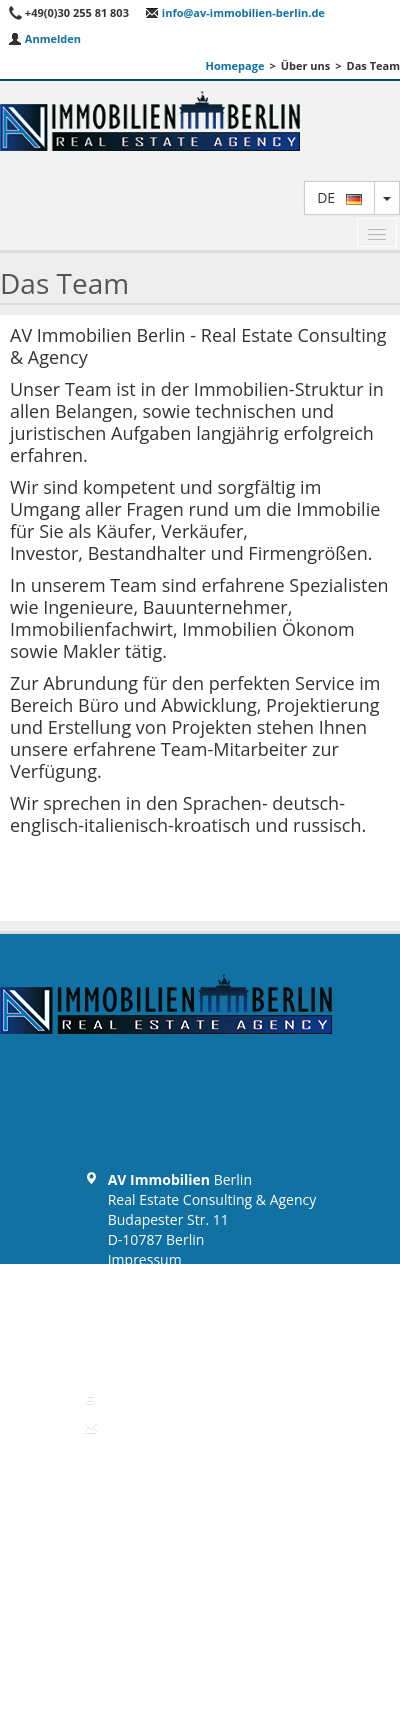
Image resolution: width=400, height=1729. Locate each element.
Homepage (235, 65)
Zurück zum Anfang (200, 1469)
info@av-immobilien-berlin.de (235, 12)
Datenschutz (148, 1279)
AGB (122, 1299)
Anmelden (44, 38)
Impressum (145, 1259)
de (339, 197)
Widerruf (137, 1319)
